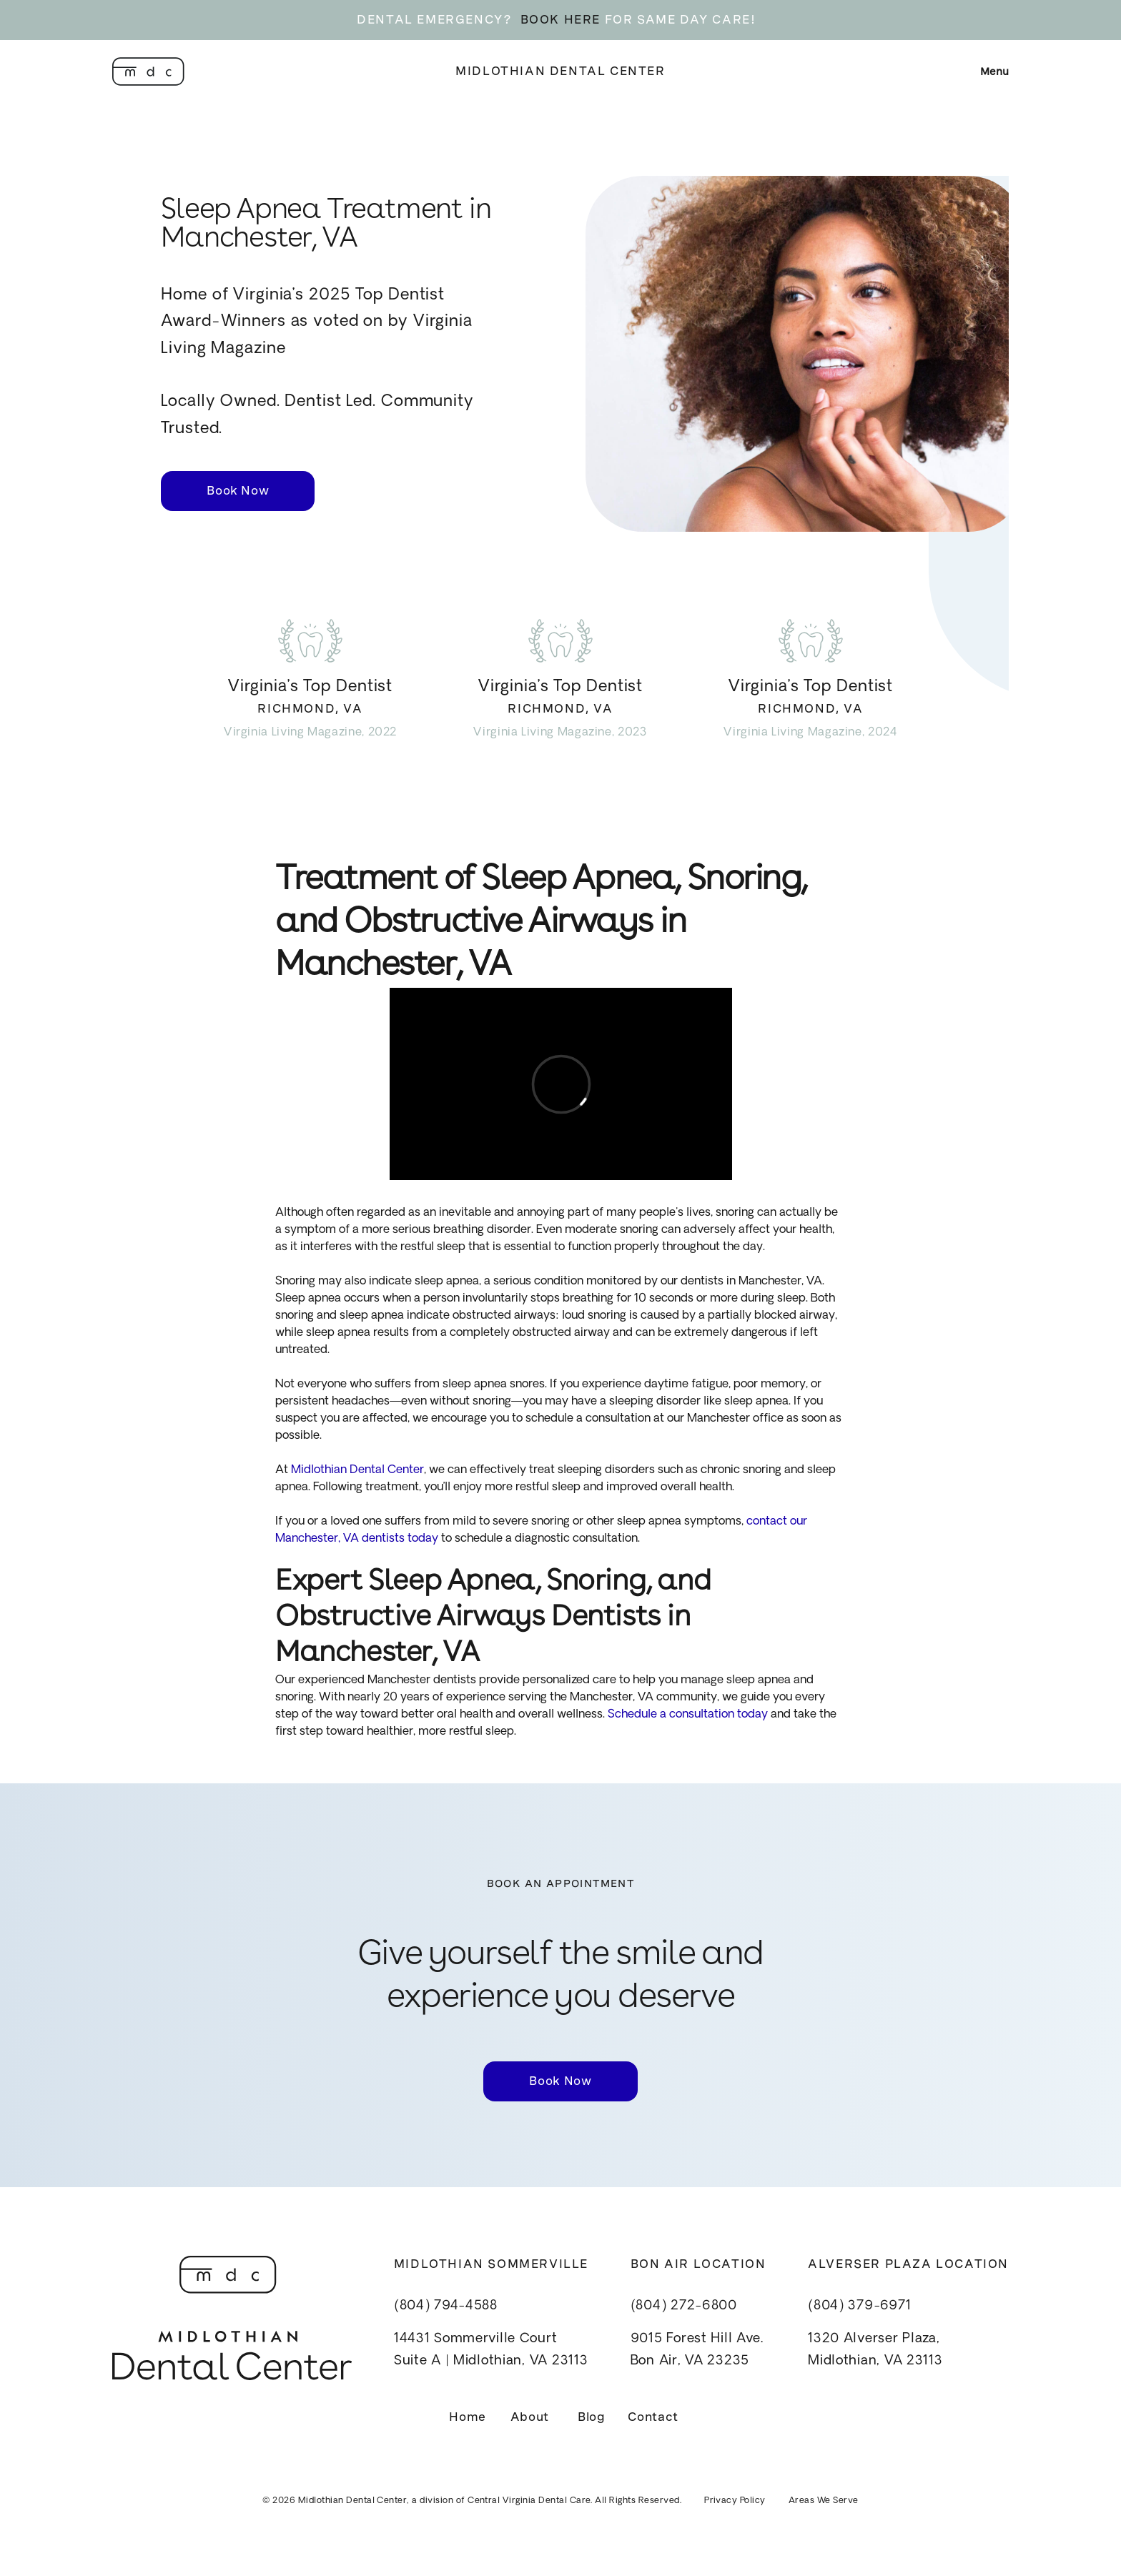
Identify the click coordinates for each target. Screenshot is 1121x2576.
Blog (592, 2417)
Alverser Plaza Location (908, 2264)
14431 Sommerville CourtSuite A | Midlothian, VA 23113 (491, 2350)
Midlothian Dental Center (560, 71)
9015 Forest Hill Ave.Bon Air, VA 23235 (697, 2350)
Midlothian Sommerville (491, 2264)
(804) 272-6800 (684, 2306)
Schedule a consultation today (686, 1714)
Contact (653, 2417)
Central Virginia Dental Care (529, 2501)
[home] (148, 71)
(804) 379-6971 (859, 2306)
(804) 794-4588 (446, 2306)
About (529, 2417)
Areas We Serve (824, 2501)
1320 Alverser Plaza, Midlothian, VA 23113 (875, 2350)
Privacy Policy (735, 2501)
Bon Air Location (698, 2264)
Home (467, 2417)
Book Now (238, 490)
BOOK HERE (560, 19)
